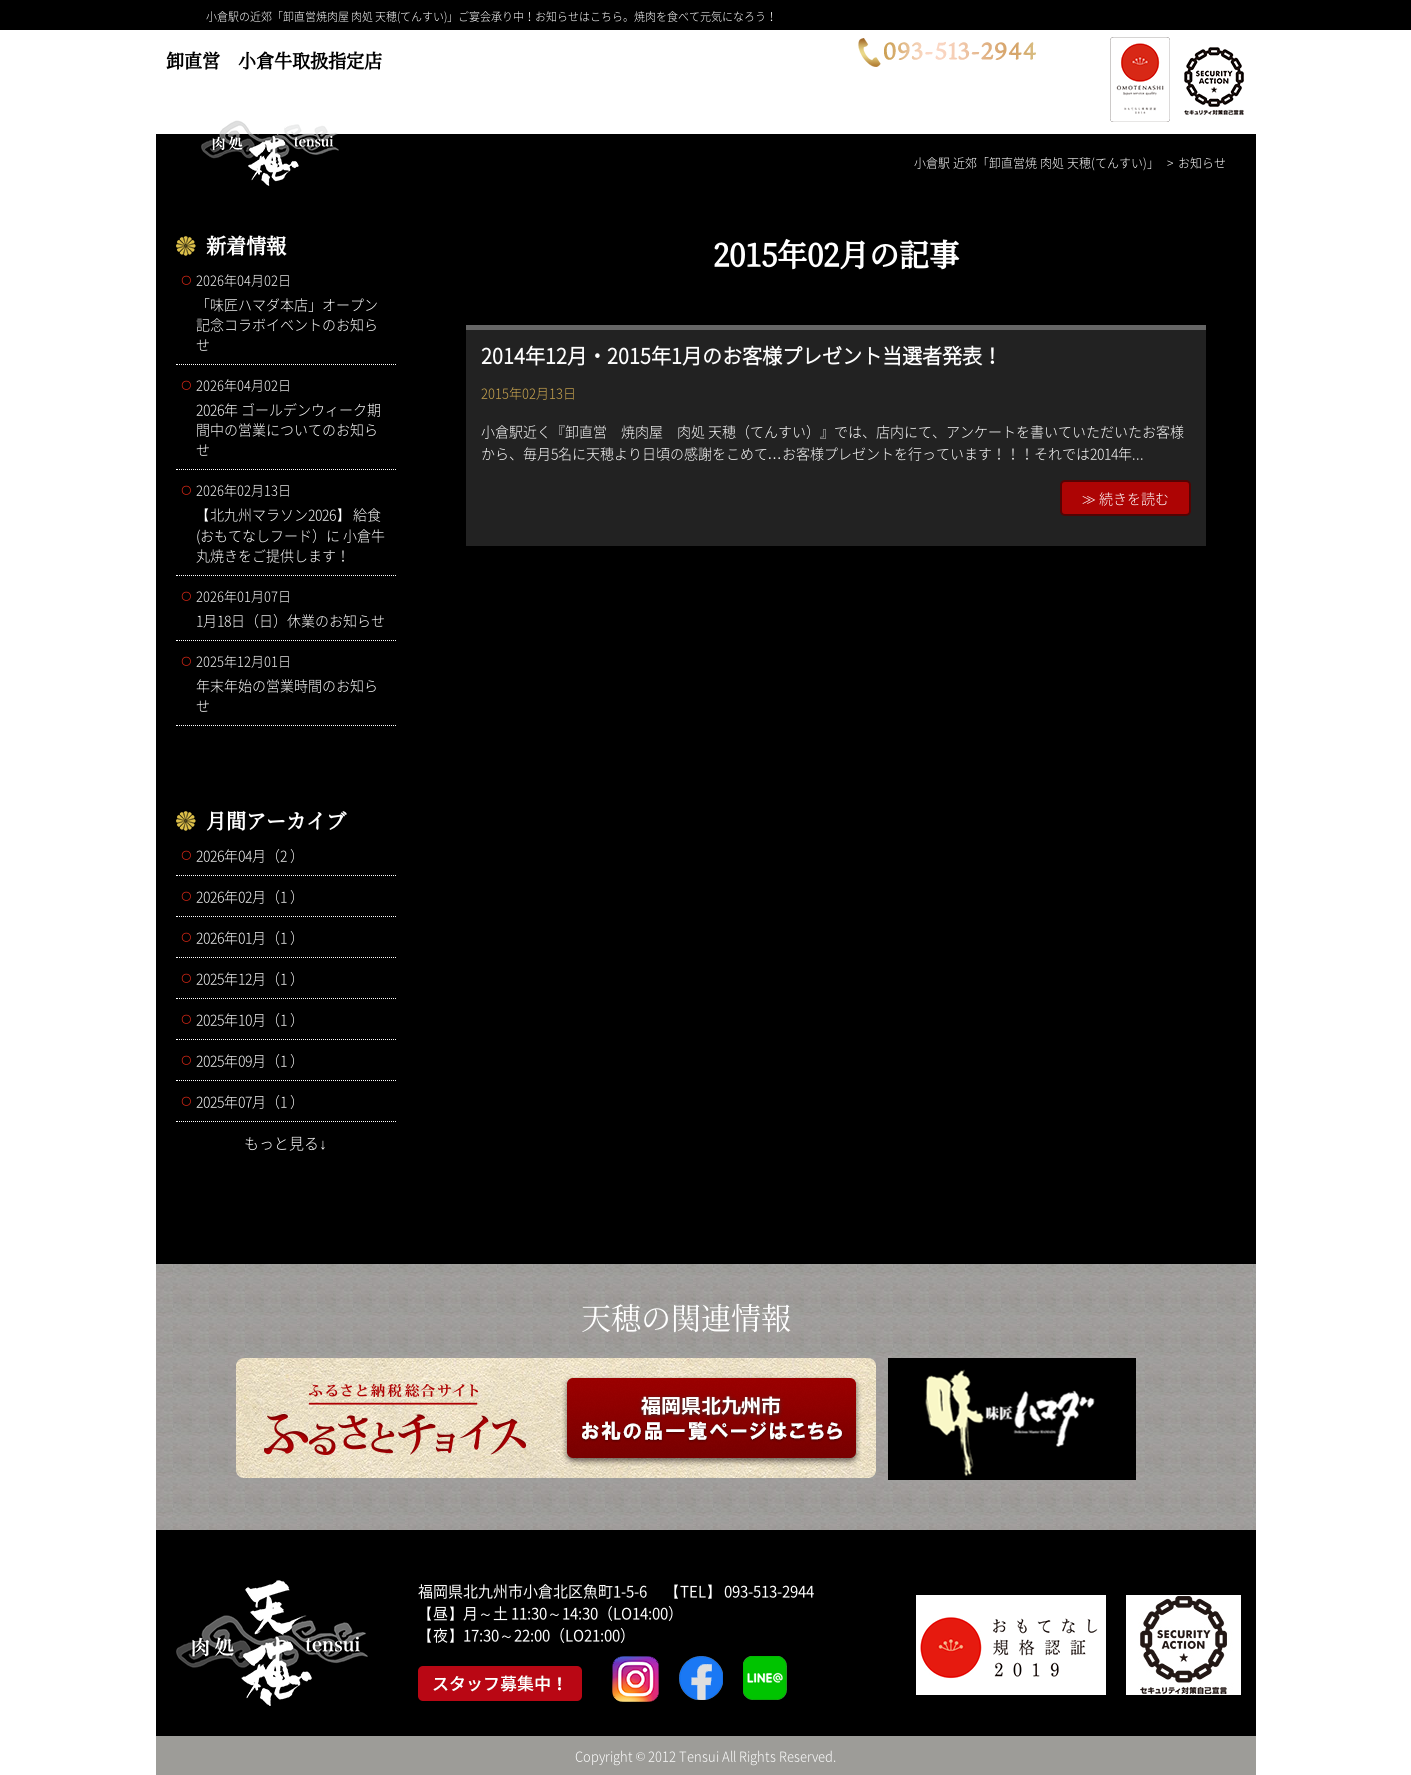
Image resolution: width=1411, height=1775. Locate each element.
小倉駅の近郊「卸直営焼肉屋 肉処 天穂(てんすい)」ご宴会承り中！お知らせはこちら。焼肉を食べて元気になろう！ (491, 16)
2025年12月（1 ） (250, 978)
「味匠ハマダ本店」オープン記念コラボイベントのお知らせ (291, 312)
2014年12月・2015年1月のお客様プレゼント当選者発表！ (741, 355)
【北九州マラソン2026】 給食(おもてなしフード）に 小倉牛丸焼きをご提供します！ (291, 522)
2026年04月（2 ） (250, 855)
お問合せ (807, 77)
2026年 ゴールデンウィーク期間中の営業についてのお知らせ (291, 417)
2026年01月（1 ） (250, 937)
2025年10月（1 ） (250, 1019)
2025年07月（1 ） (250, 1101)
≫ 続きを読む (1125, 498)
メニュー (571, 77)
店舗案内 (689, 77)
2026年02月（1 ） (250, 896)
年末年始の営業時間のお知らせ (291, 683)
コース (461, 77)
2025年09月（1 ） (250, 1060)
